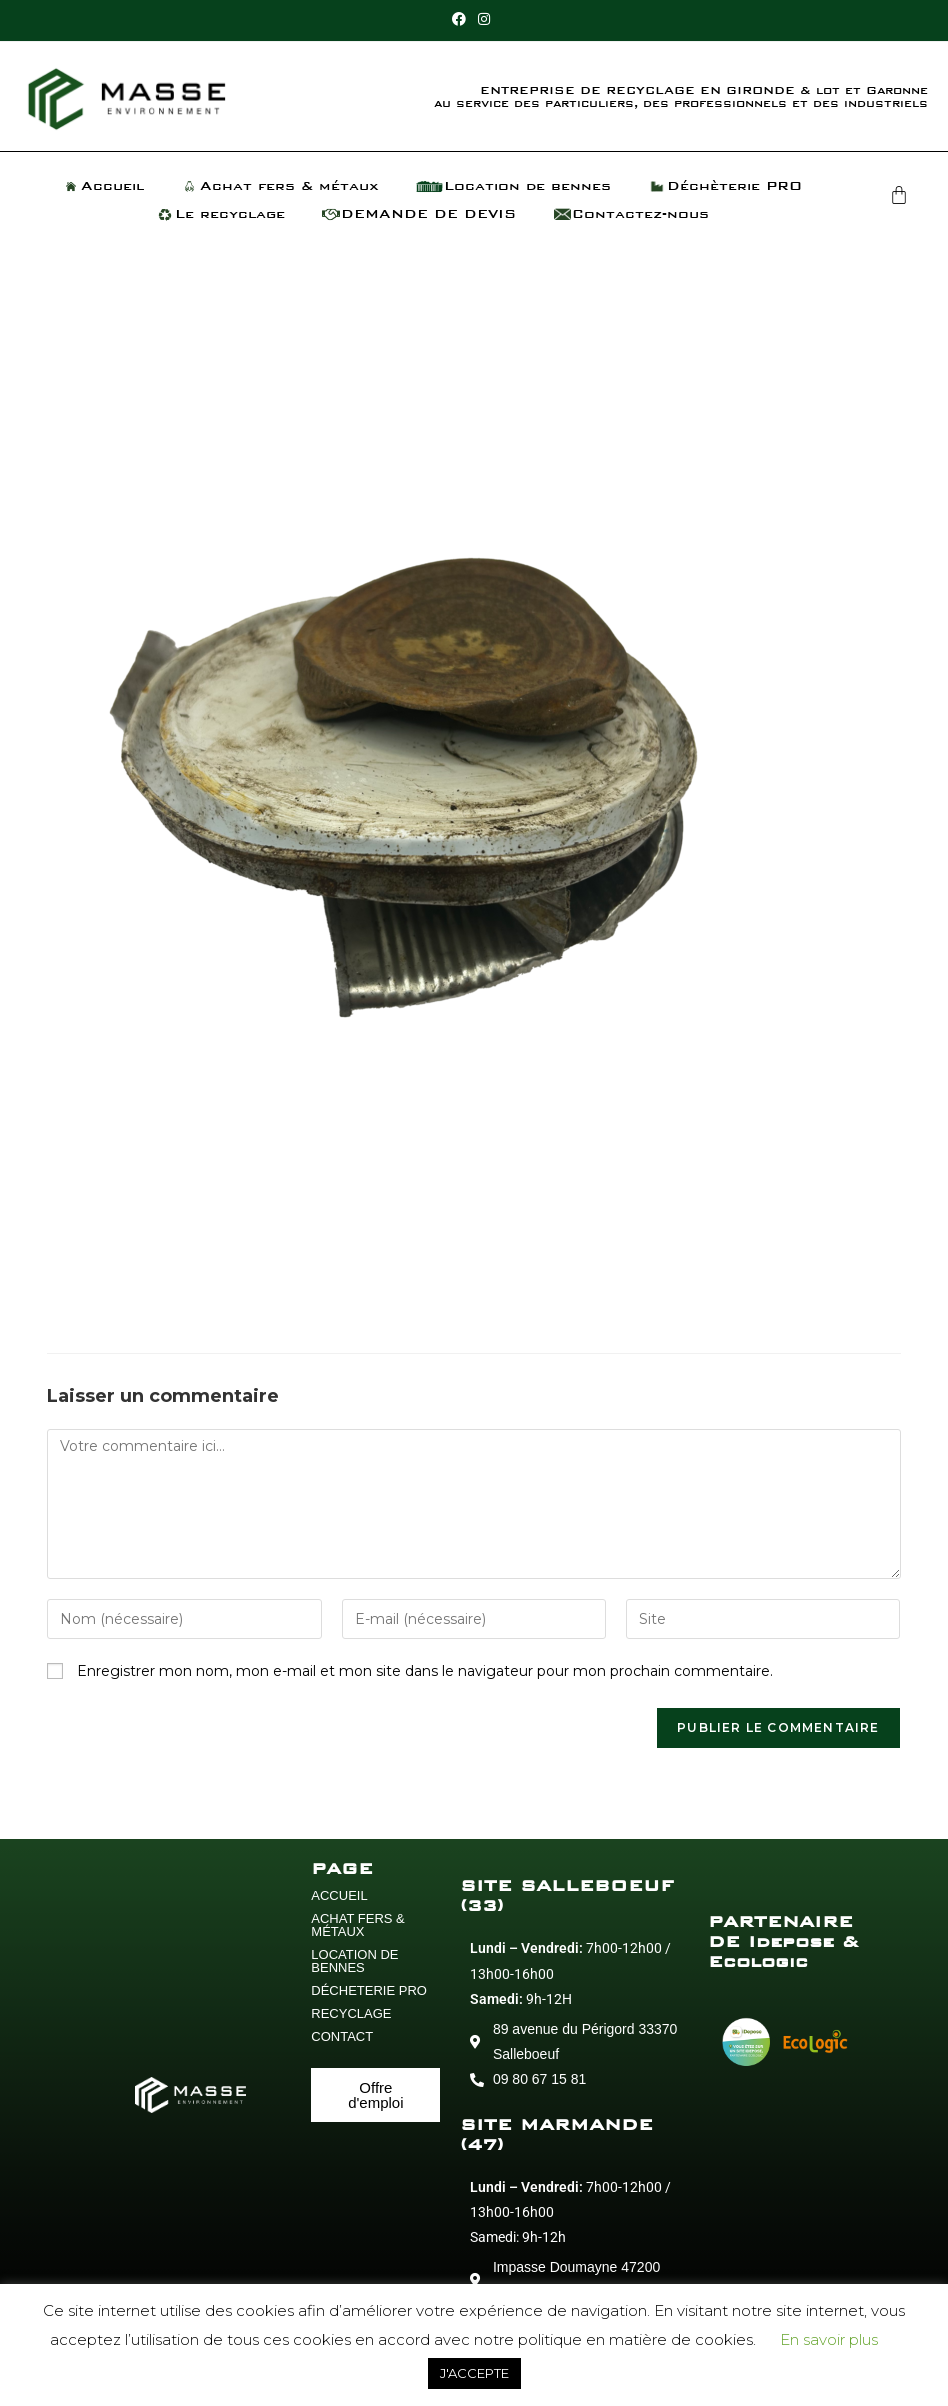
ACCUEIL (339, 1895)
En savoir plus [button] (829, 2339)
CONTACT (342, 2036)
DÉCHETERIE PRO (369, 1990)
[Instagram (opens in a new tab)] (484, 19)
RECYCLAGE (351, 2013)
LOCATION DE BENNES (354, 1961)
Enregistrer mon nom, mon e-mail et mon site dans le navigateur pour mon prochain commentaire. (425, 1671)
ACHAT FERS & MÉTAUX (357, 1925)
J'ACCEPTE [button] (474, 2373)
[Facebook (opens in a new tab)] (462, 19)
